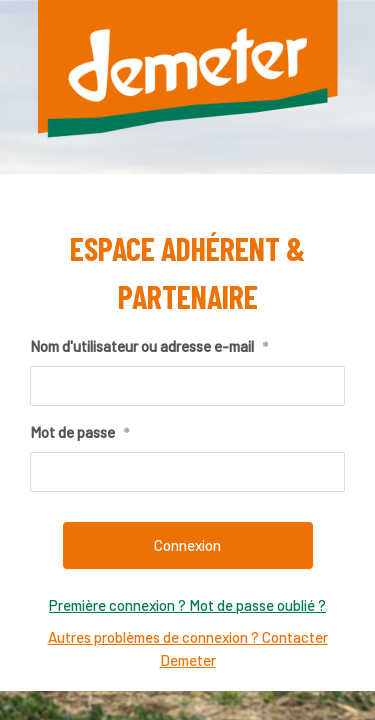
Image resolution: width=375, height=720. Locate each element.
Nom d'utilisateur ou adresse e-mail (149, 347)
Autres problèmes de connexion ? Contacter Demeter (188, 648)
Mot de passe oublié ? (256, 605)
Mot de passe (79, 433)
